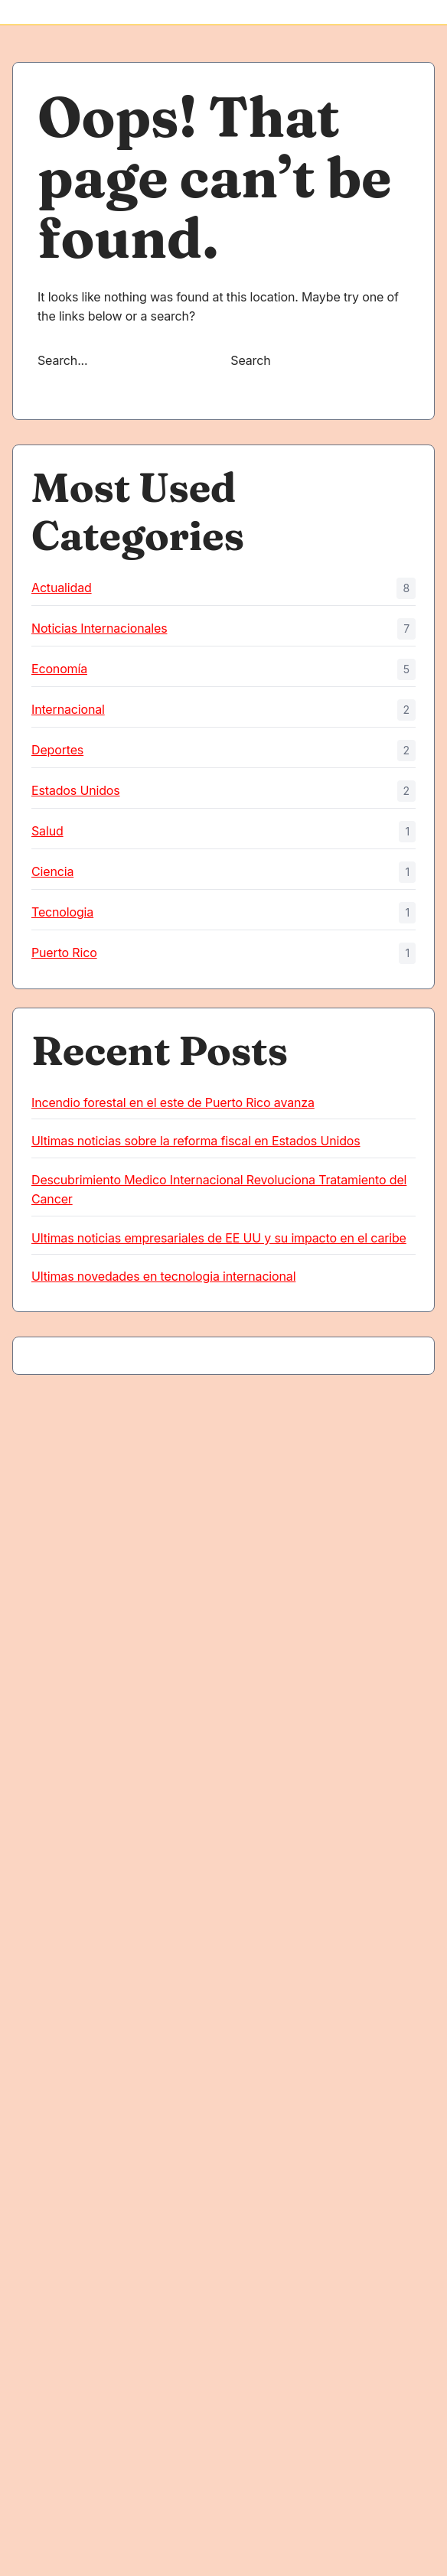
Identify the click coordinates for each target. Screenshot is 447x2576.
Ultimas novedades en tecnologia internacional (163, 1276)
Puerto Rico (64, 952)
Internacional (68, 709)
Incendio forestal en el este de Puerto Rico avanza (173, 1102)
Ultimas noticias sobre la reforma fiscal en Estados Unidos (196, 1140)
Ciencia (52, 871)
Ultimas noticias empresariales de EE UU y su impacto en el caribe (218, 1238)
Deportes (57, 749)
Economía (59, 668)
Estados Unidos (75, 790)
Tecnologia (62, 912)
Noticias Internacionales (99, 628)
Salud (47, 831)
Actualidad (61, 587)
